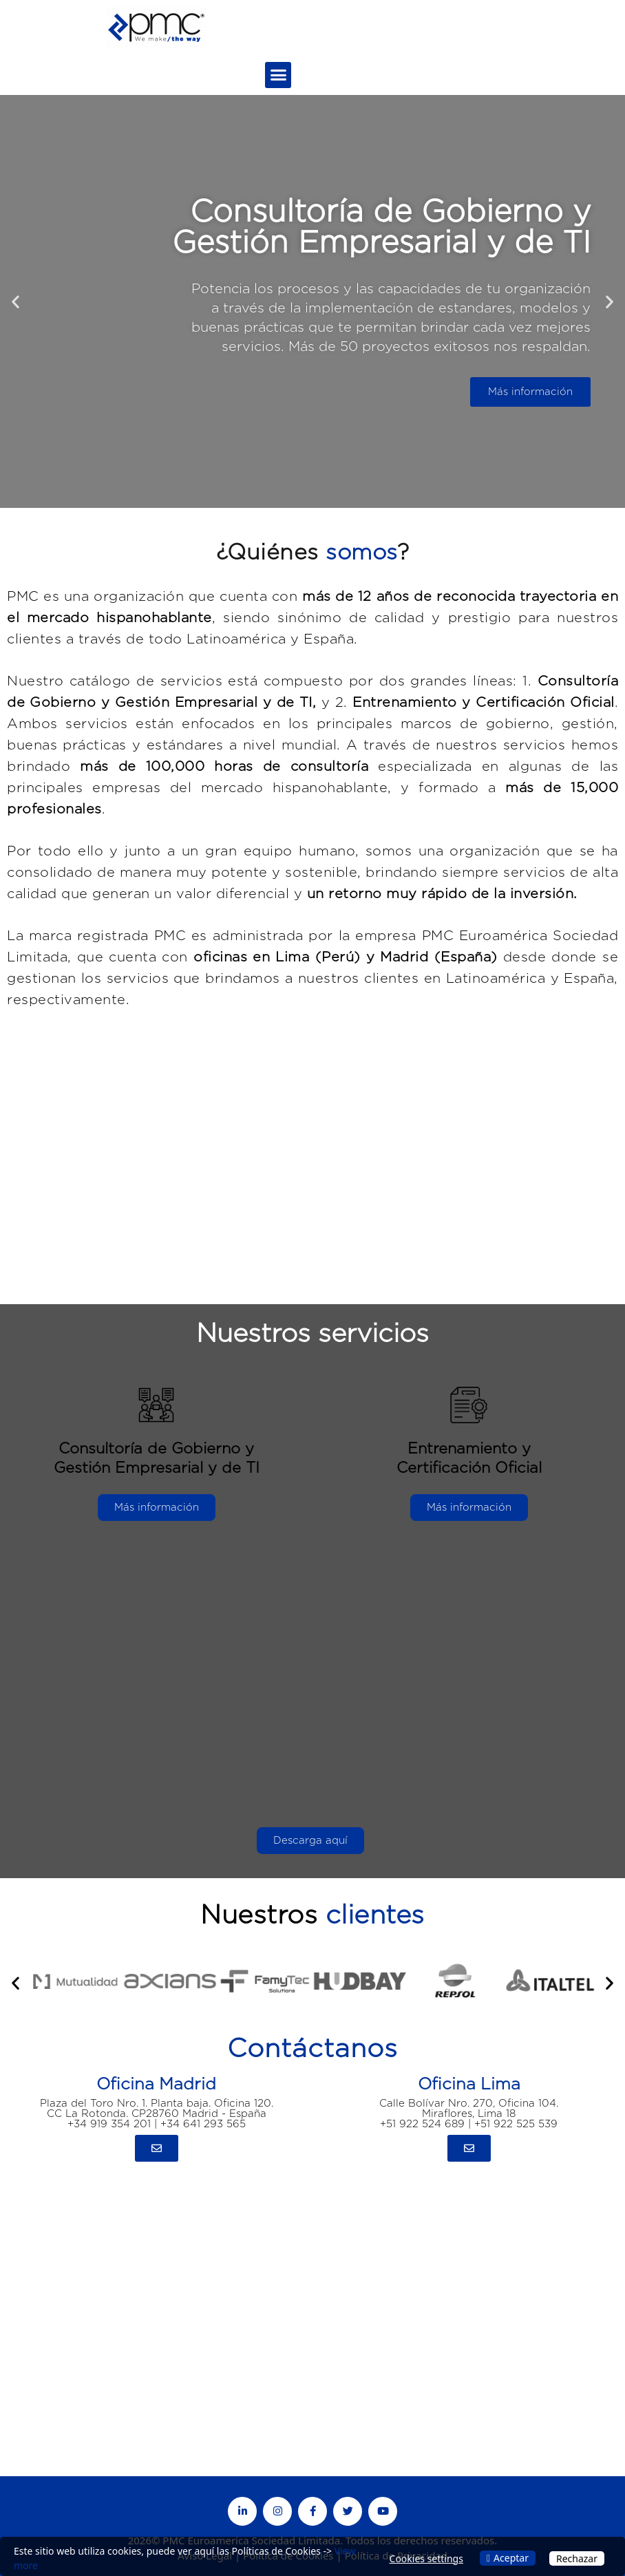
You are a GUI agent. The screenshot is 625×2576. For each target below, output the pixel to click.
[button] (278, 75)
